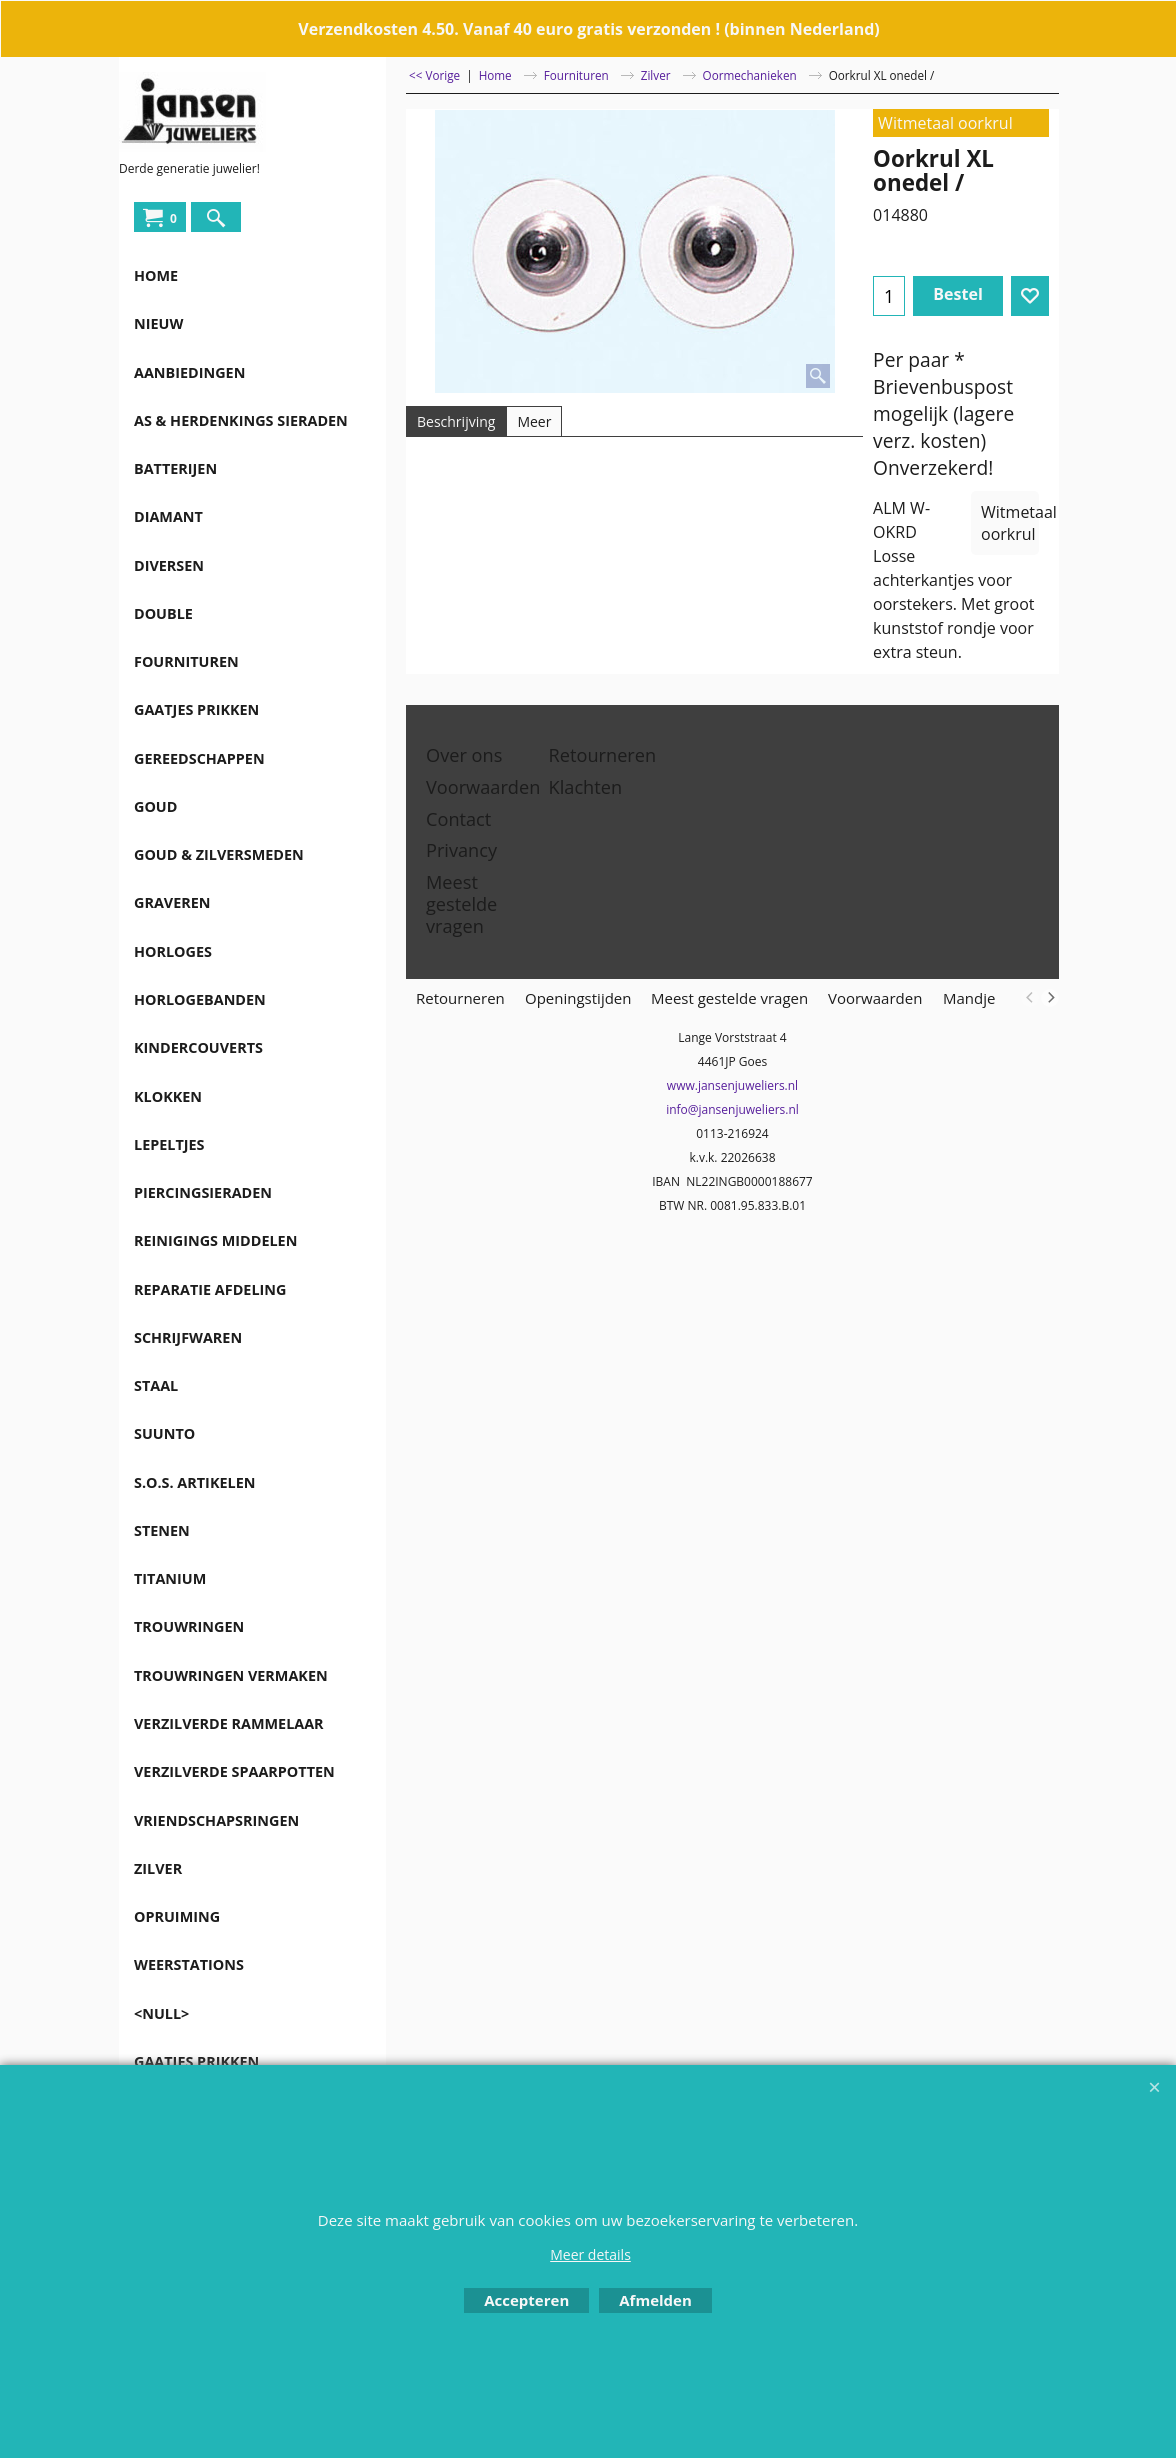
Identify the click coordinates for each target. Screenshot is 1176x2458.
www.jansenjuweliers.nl (732, 1085)
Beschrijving (456, 421)
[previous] (1030, 998)
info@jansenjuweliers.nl (732, 1109)
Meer (534, 421)
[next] (1050, 998)
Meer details (590, 2254)
